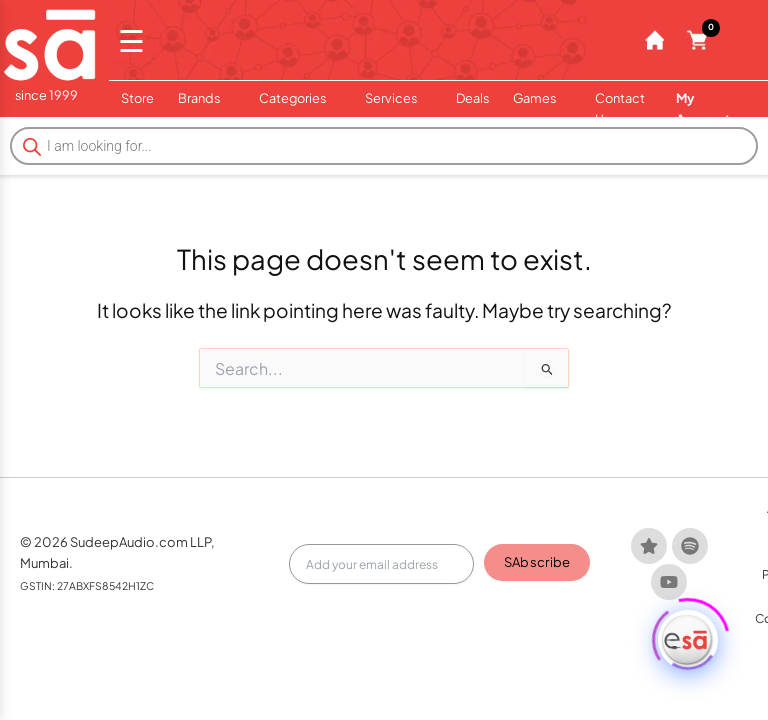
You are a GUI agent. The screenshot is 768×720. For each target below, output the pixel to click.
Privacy (720, 582)
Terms (669, 582)
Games (542, 98)
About (577, 582)
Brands (206, 98)
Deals (472, 98)
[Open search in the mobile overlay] (384, 146)
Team (624, 582)
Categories (300, 98)
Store (137, 98)
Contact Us (620, 108)
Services (398, 98)
